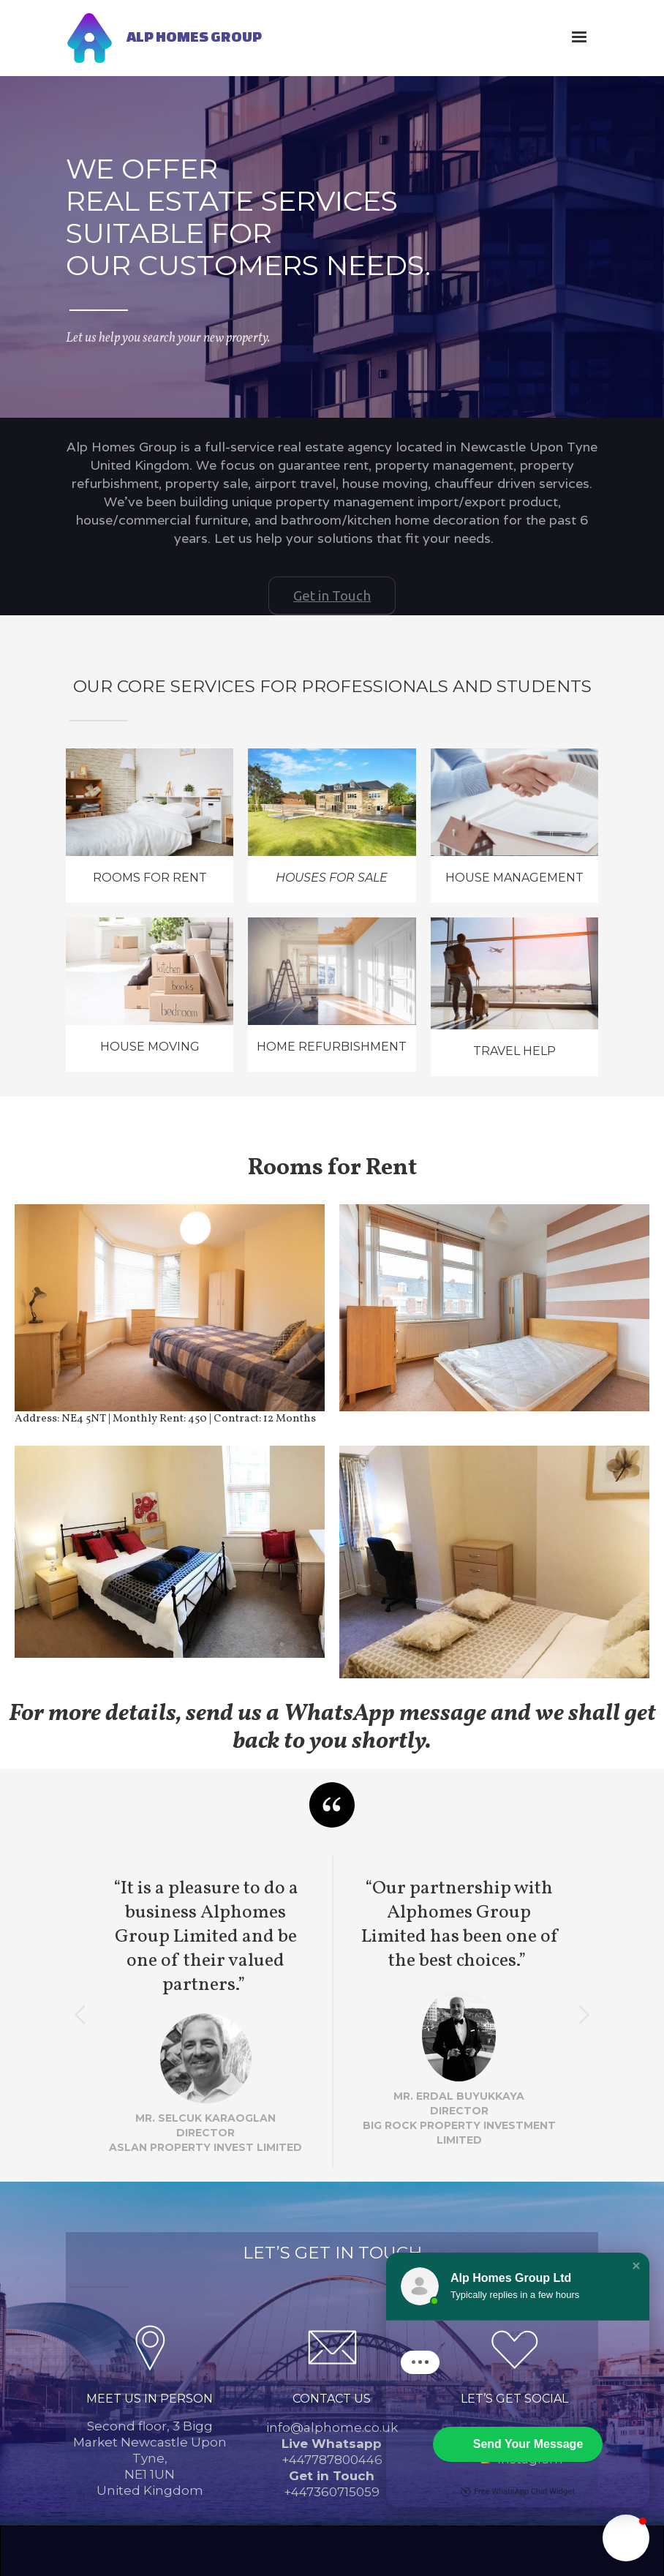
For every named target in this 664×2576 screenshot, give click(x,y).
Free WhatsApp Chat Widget (518, 2503)
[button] (579, 37)
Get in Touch (332, 595)
